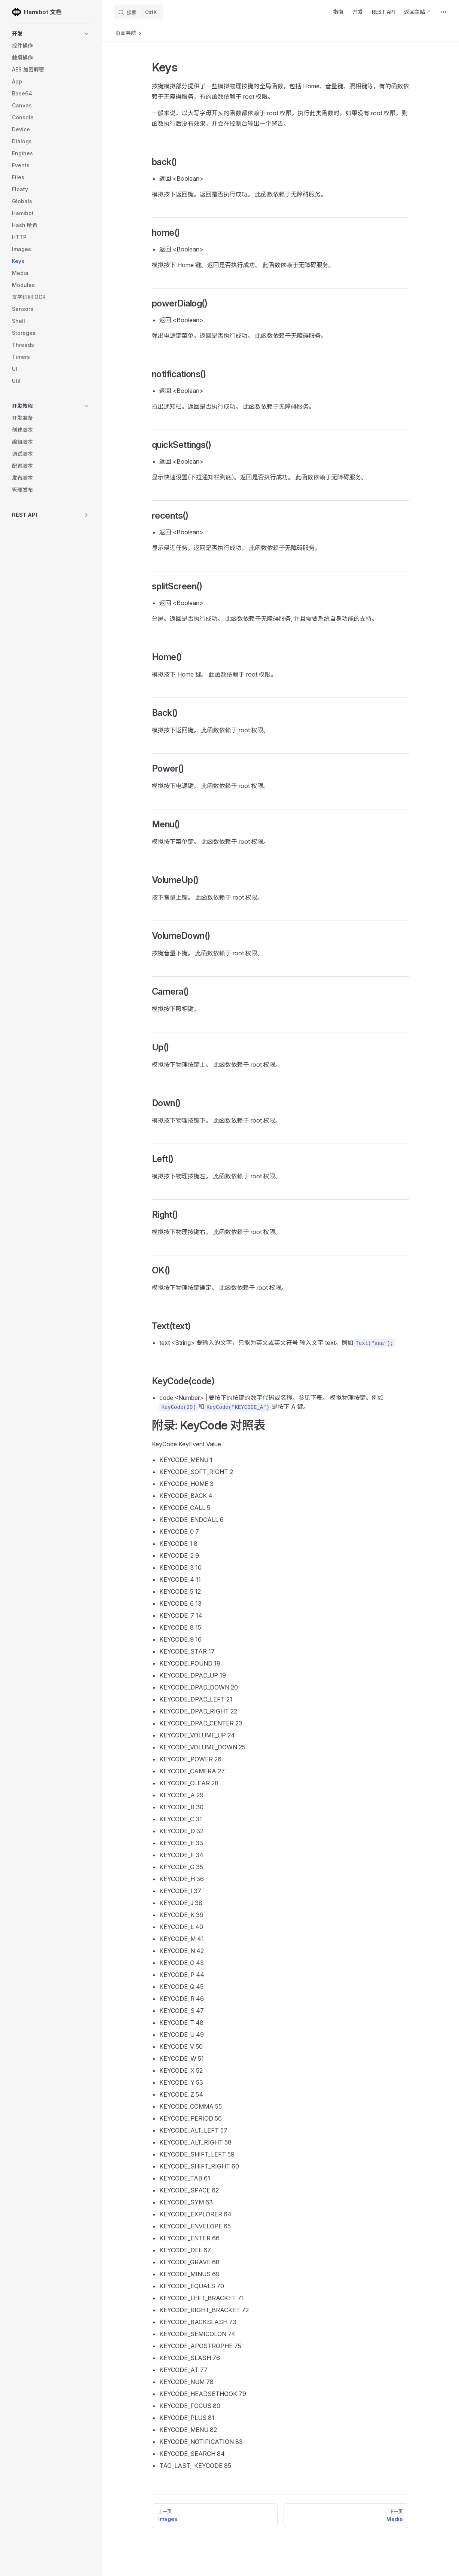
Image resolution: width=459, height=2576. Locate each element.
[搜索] (138, 11)
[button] (51, 34)
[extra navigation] (443, 12)
